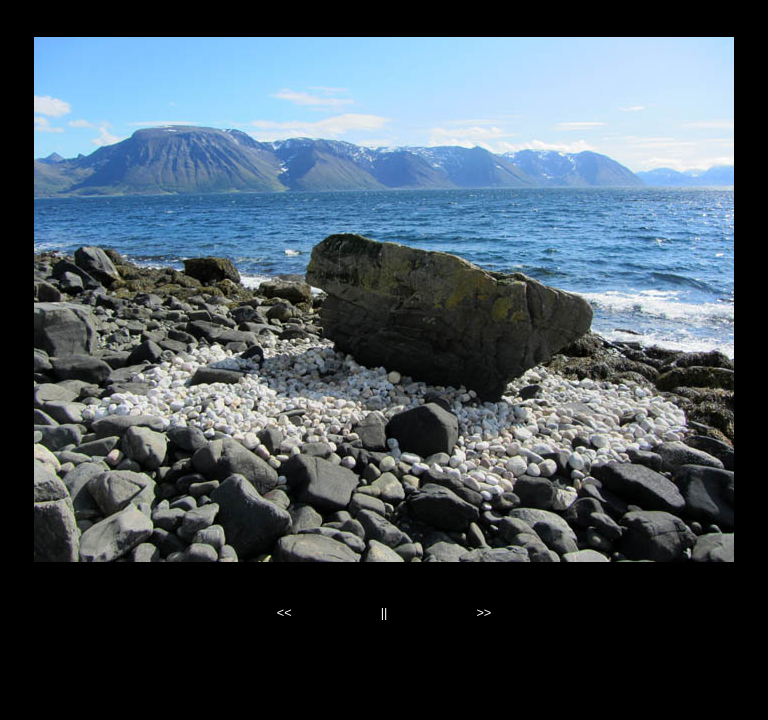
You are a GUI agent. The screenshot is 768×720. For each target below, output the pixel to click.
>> (483, 612)
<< (284, 612)
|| (384, 612)
